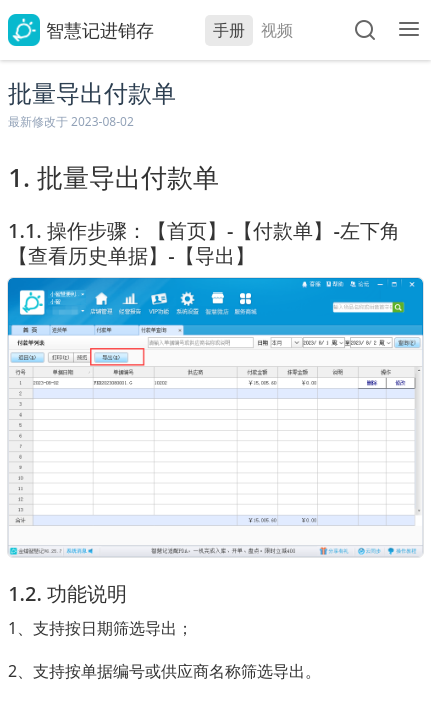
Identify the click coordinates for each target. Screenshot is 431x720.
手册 (229, 30)
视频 (277, 30)
